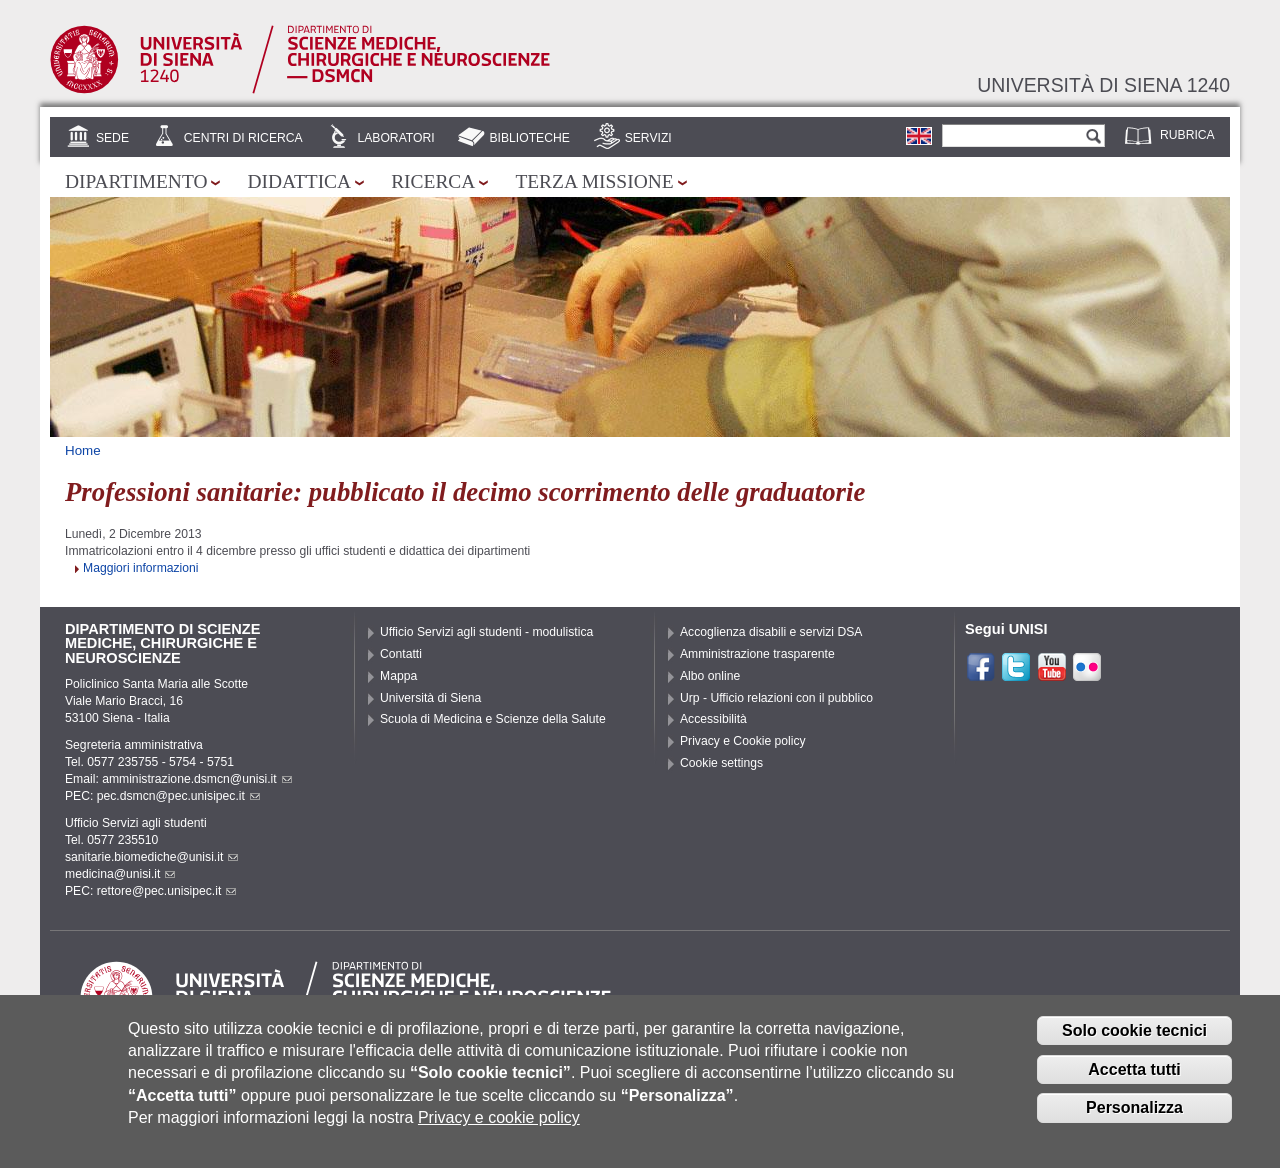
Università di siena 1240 (1103, 85)
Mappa (398, 676)
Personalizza (1134, 1123)
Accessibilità (713, 719)
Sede (112, 138)
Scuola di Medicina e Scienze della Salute (493, 719)
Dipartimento (136, 181)
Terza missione (594, 181)
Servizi (648, 138)
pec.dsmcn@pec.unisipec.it (178, 796)
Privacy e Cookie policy (743, 741)
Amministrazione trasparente (757, 654)
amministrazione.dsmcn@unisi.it (196, 779)
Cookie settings (721, 763)
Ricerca (433, 181)
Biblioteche (529, 138)
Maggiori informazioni (141, 568)
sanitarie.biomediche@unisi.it (151, 857)
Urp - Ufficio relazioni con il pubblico (776, 698)
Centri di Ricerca (243, 138)
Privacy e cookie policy (499, 1132)
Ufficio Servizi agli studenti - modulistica (486, 632)
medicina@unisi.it (120, 874)
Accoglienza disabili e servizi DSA (771, 632)
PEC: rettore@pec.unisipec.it (150, 891)
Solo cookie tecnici (1134, 1045)
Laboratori (395, 138)
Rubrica (1187, 135)
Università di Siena (430, 698)
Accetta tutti (1134, 1084)
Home (83, 450)
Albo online (710, 676)
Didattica (299, 181)
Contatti (401, 654)
